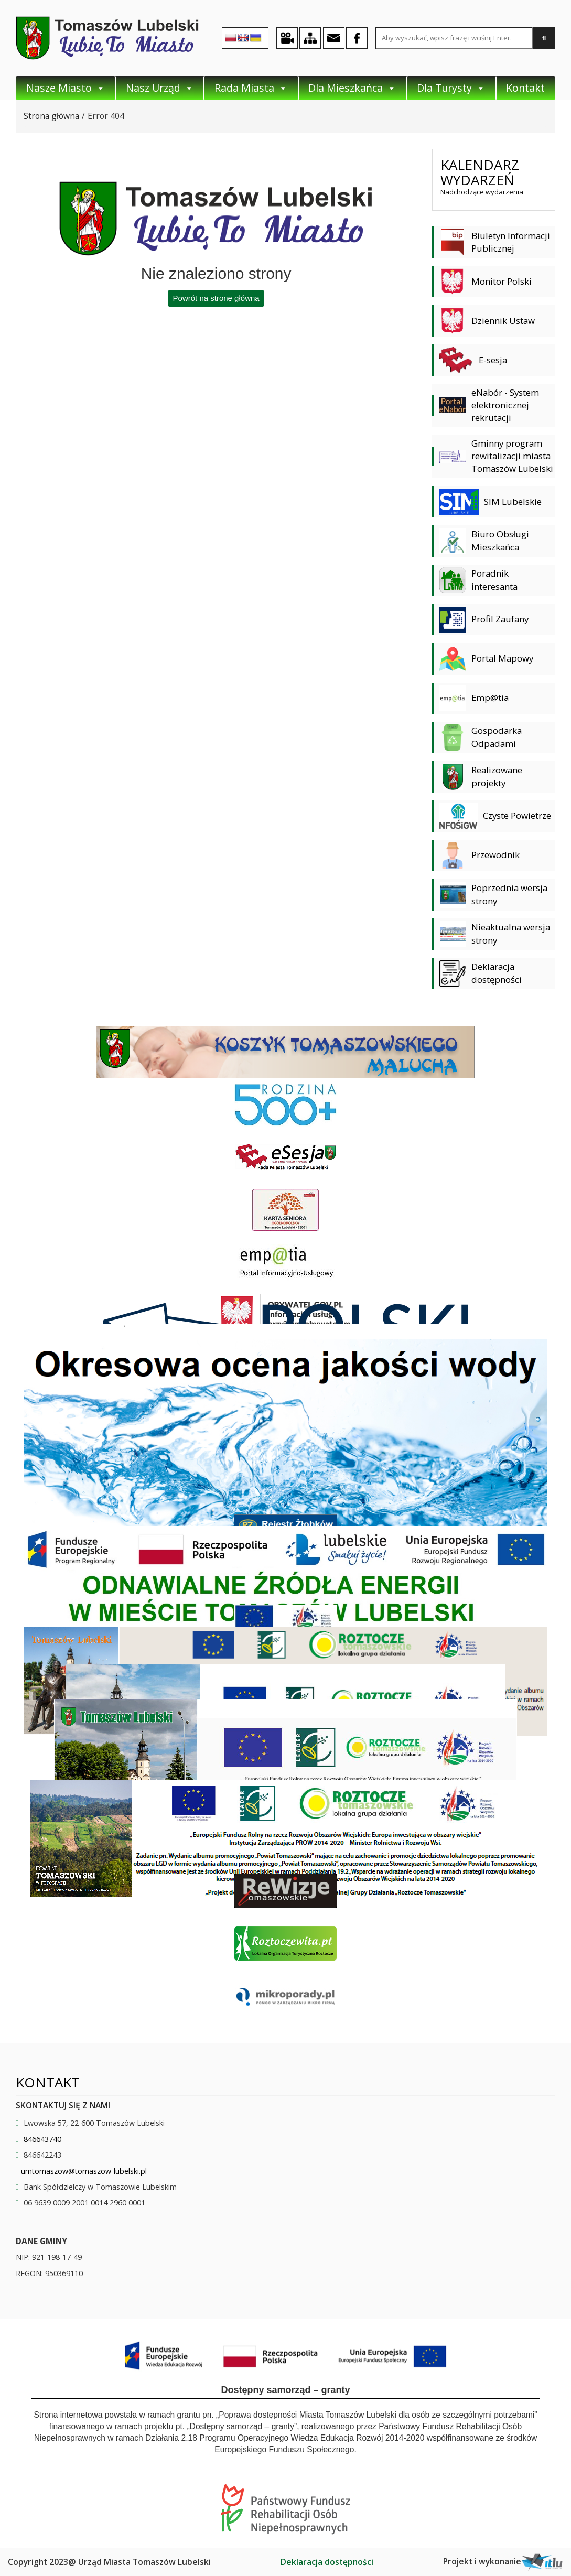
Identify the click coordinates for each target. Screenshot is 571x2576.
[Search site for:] (454, 38)
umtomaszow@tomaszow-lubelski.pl (84, 2171)
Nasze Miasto (65, 88)
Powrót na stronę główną (216, 298)
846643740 (42, 2139)
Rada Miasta (251, 88)
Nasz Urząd (160, 88)
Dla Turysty (451, 88)
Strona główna (51, 116)
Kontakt (525, 88)
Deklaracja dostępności (327, 2562)
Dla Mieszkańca (352, 88)
